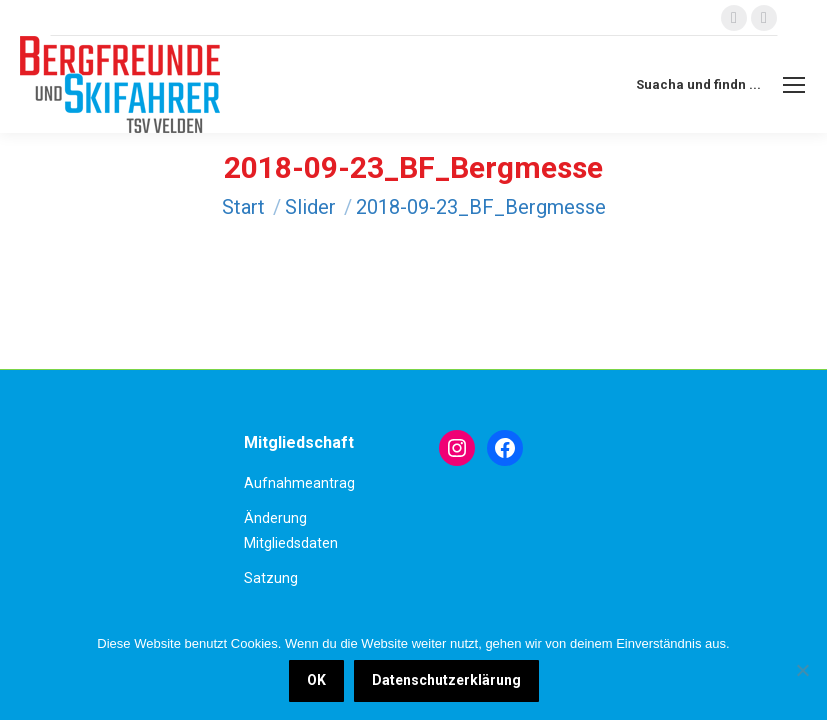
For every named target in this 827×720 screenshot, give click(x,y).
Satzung (271, 578)
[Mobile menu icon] (794, 85)
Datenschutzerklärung (446, 680)
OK (316, 680)
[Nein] (802, 670)
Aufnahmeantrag (299, 483)
